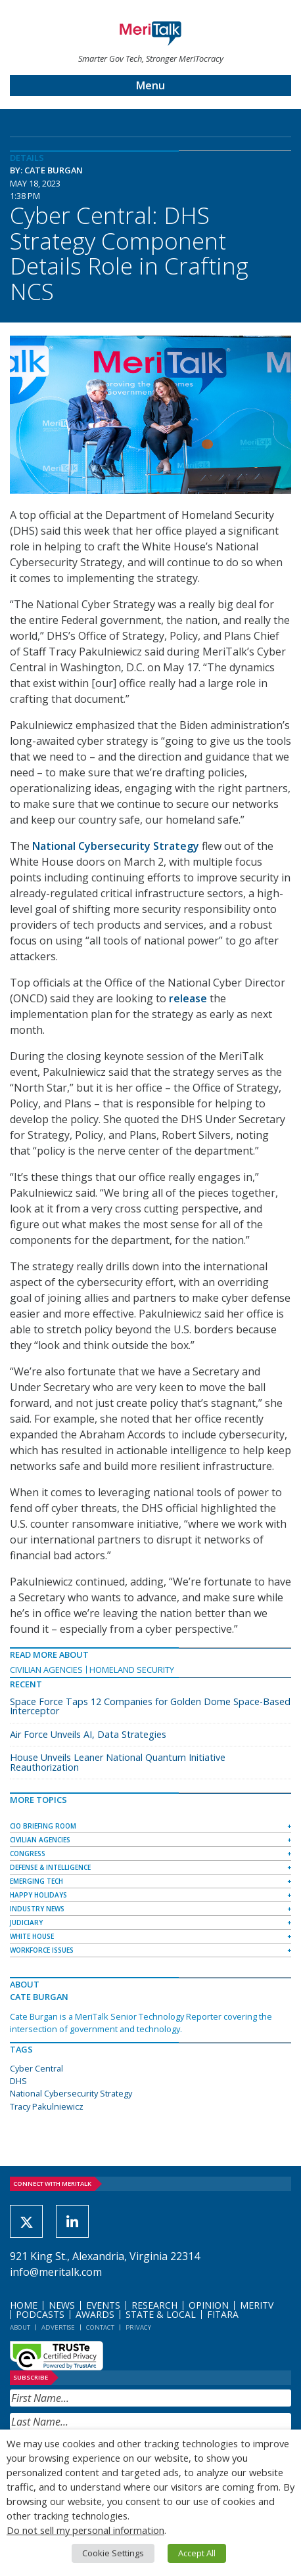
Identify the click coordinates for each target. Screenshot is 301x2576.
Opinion (209, 2305)
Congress (27, 1853)
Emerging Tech (36, 1881)
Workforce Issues (42, 1950)
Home (23, 2305)
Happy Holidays (38, 1894)
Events (103, 2305)
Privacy (138, 2327)
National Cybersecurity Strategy (71, 2093)
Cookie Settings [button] (113, 2553)
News (62, 2305)
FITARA (223, 2314)
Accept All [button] (197, 2553)
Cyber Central (36, 2068)
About (20, 2327)
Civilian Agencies (46, 1670)
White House (32, 1936)
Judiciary (26, 1922)
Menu (150, 85)
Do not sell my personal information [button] (85, 2530)
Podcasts (40, 2314)
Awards (95, 2314)
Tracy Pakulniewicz (46, 2106)
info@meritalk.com (56, 2272)
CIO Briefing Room (43, 1826)
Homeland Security (131, 1670)
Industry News (37, 1908)
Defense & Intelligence (50, 1867)
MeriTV (256, 2305)
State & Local (161, 2314)
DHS (18, 2081)
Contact (100, 2327)
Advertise (58, 2327)
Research (154, 2305)
